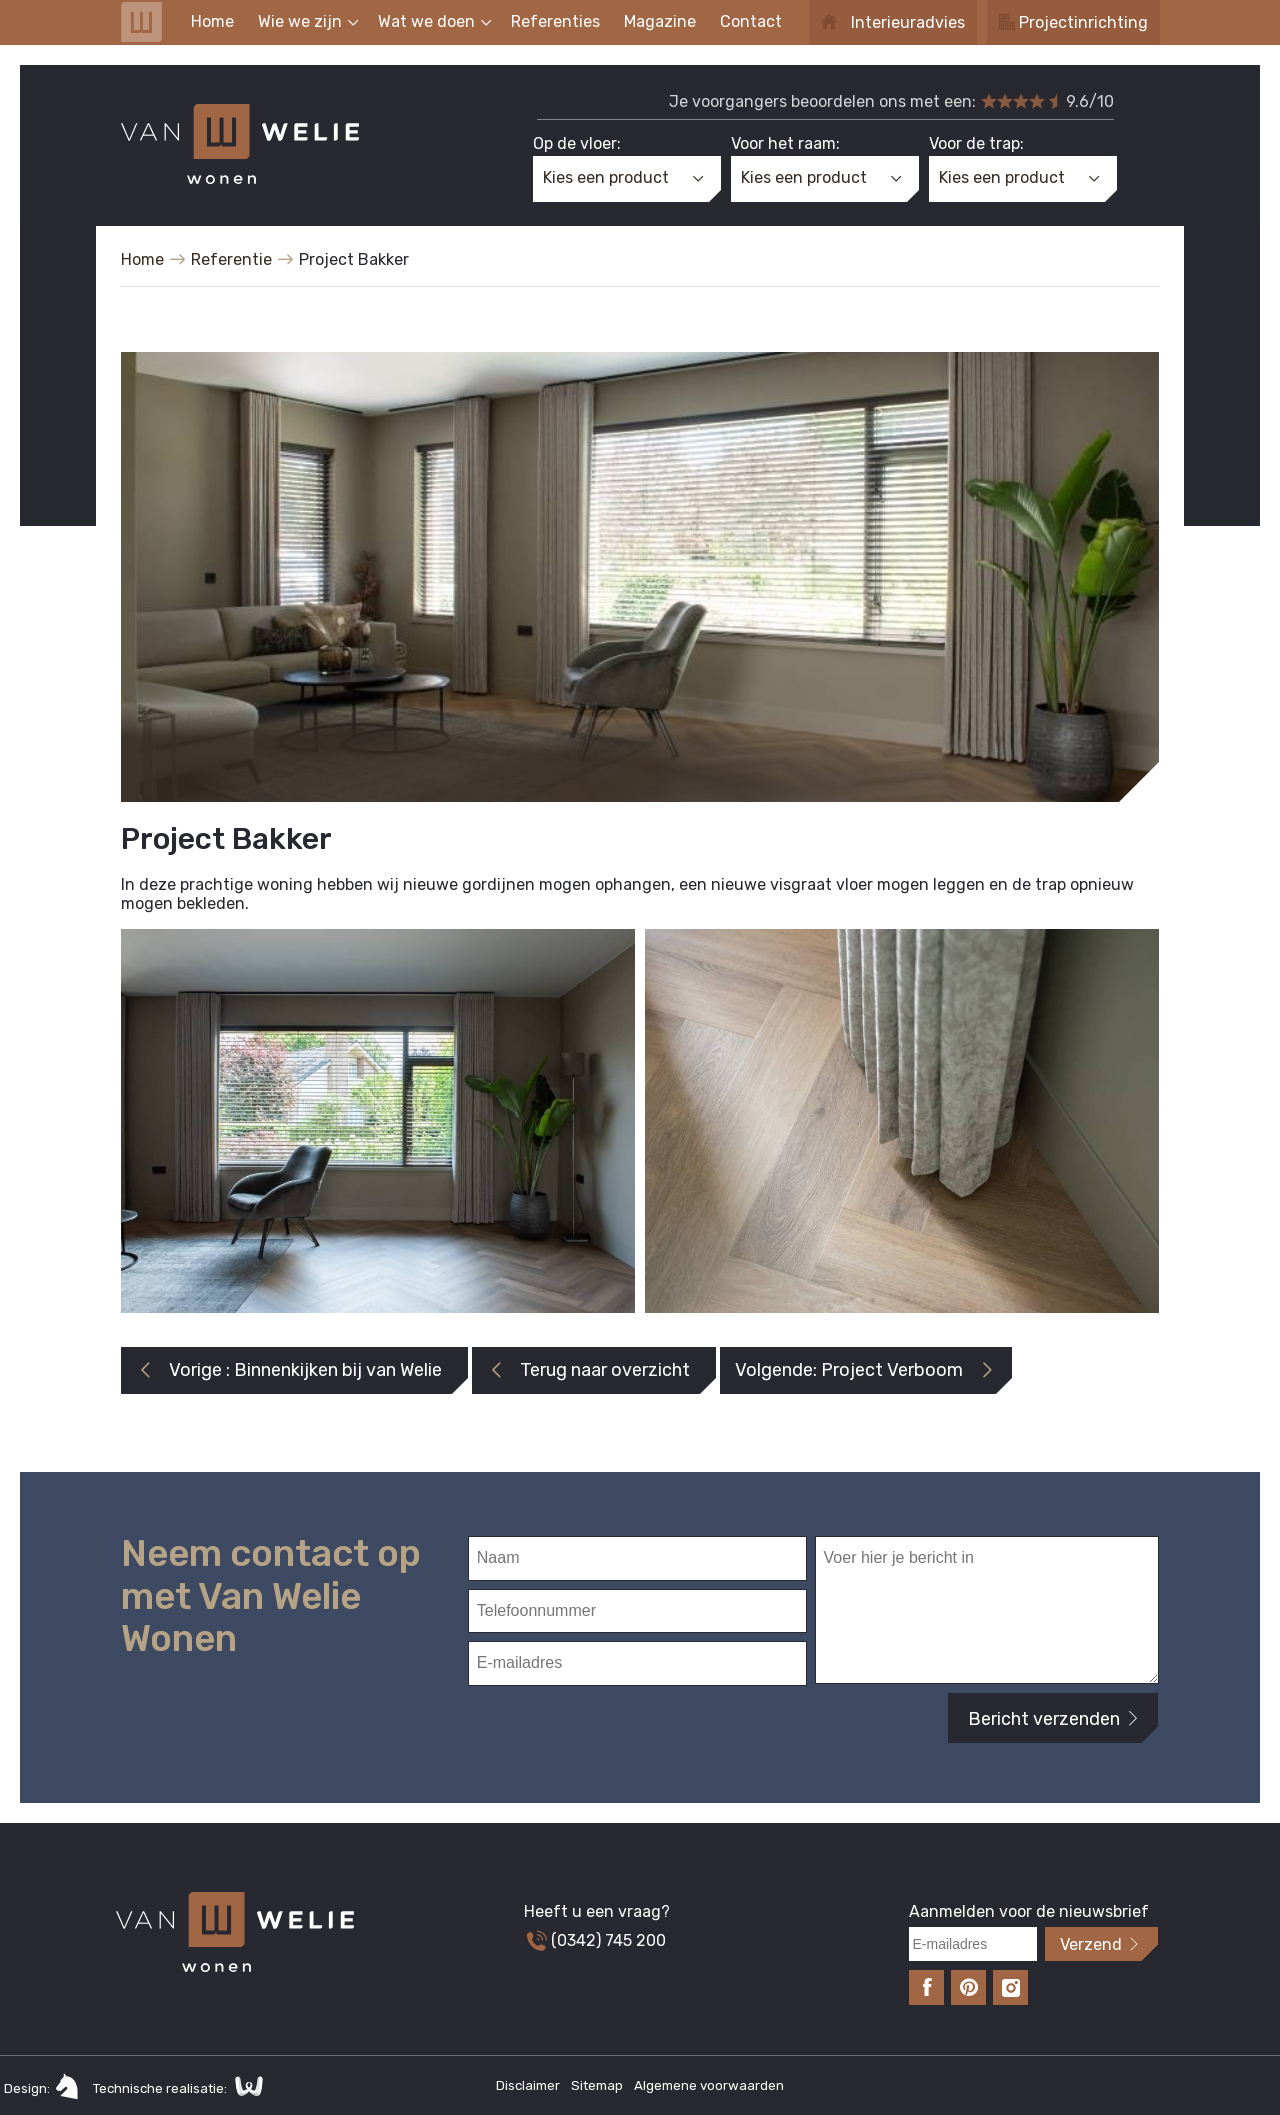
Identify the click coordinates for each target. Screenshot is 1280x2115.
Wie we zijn (300, 21)
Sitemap (598, 2085)
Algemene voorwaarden (709, 2085)
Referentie (231, 259)
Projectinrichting (1083, 22)
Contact (751, 21)
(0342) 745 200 (596, 1940)
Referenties (555, 21)
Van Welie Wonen (141, 22)
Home (212, 21)
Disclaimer (529, 2085)
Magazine (660, 21)
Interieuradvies (908, 22)
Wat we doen (426, 21)
